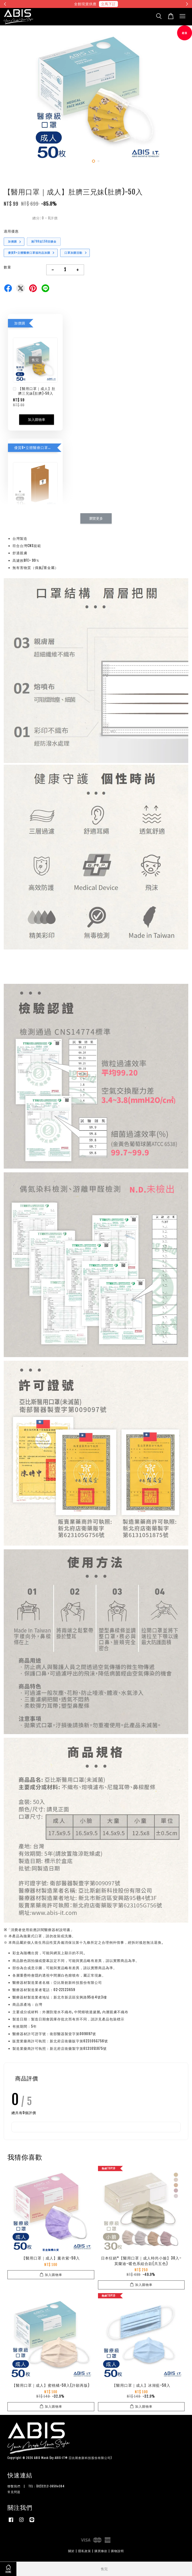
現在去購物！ (142, 4)
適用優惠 (11, 231)
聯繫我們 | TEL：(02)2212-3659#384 (36, 2486)
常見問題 (13, 2492)
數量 (7, 267)
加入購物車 (36, 419)
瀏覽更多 (96, 518)
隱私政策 (84, 2551)
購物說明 (117, 2551)
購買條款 (101, 2551)
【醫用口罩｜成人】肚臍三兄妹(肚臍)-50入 (34, 391)
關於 (71, 2551)
